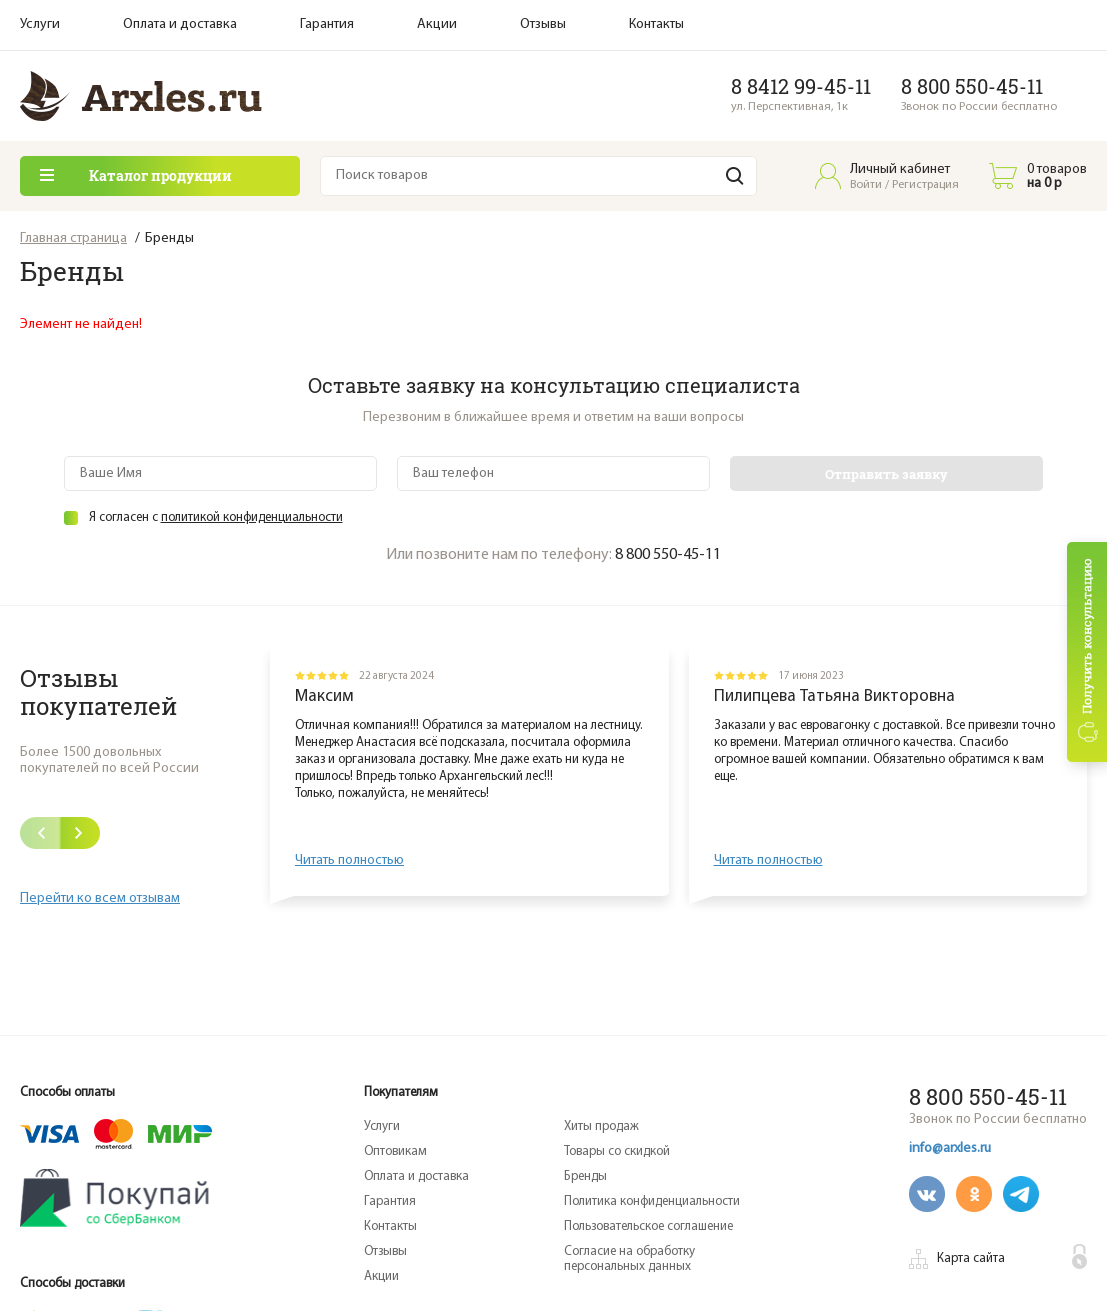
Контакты (656, 24)
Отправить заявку (886, 474)
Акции (437, 24)
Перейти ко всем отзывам (100, 898)
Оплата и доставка (180, 24)
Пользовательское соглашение (648, 1226)
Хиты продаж (601, 1126)
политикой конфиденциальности (252, 517)
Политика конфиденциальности (652, 1201)
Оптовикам (395, 1151)
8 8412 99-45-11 (801, 86)
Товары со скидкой (617, 1151)
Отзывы (543, 24)
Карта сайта (971, 1258)
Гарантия (327, 24)
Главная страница (73, 238)
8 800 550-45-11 (972, 86)
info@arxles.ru (950, 1148)
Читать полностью (349, 860)
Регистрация (925, 185)
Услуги (40, 24)
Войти (866, 185)
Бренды (585, 1176)
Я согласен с (216, 517)
